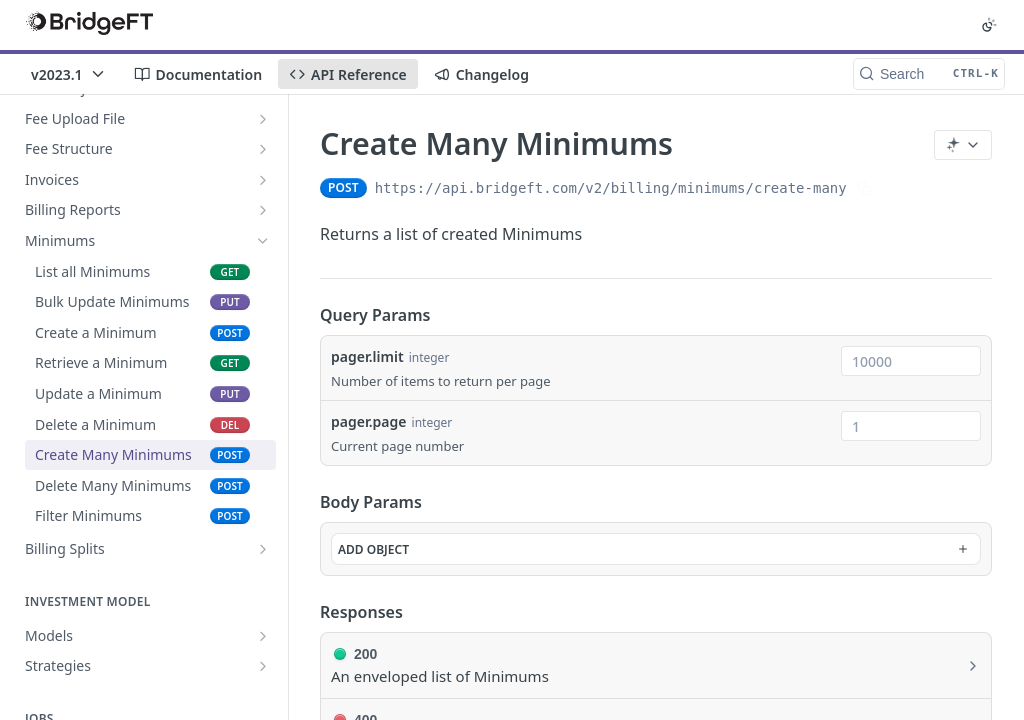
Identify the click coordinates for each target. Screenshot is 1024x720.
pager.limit (367, 356)
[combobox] (911, 361)
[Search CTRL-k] (929, 74)
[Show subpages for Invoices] (263, 180)
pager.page (369, 421)
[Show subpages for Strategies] (263, 666)
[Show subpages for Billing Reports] (263, 210)
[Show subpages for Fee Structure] (263, 149)
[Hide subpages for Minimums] (263, 241)
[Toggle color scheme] (989, 25)
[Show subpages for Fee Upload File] (263, 119)
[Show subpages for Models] (263, 636)
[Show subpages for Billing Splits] (263, 549)
